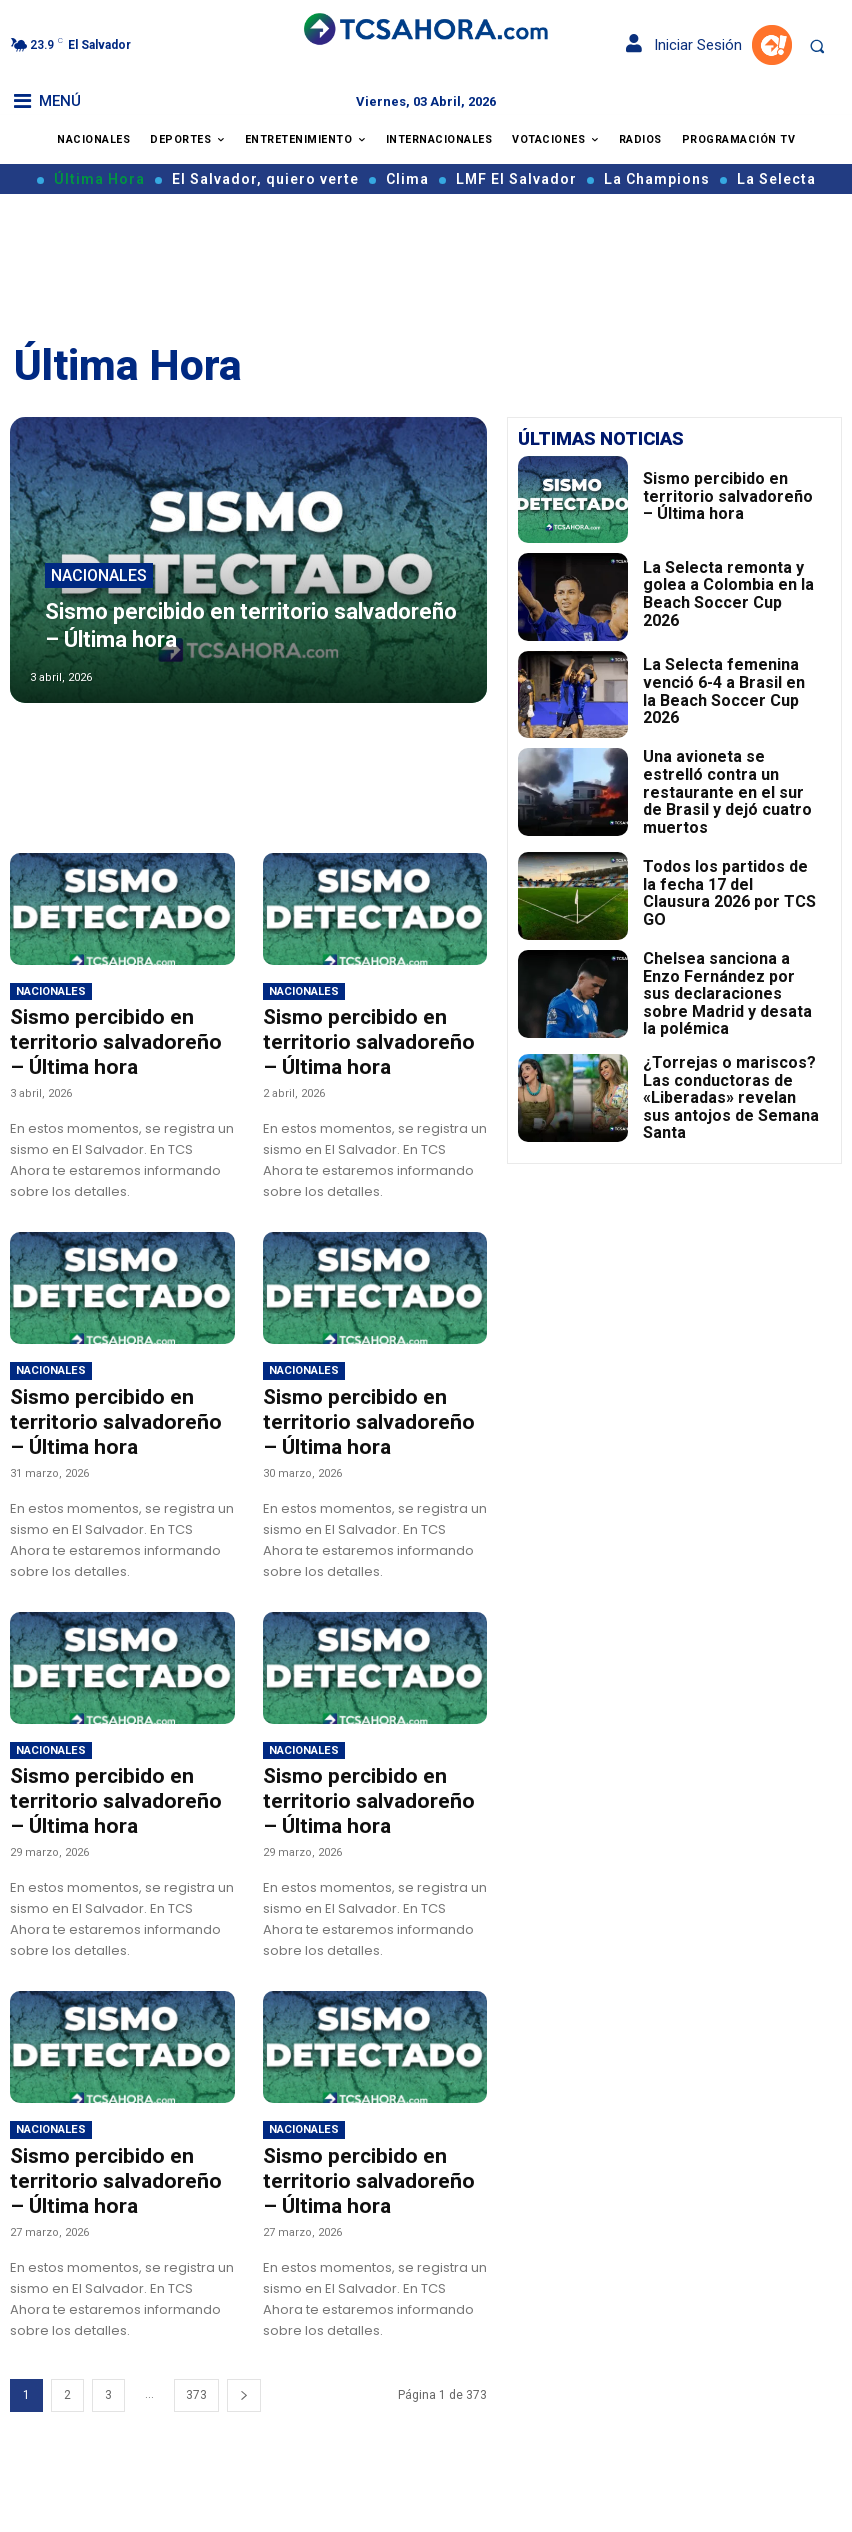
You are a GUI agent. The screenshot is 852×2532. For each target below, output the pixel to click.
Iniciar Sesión (684, 45)
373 (196, 2359)
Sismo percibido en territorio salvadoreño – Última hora (104, 1038)
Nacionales (99, 591)
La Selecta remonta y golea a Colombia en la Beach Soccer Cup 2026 (728, 593)
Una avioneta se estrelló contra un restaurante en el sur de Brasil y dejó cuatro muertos (732, 789)
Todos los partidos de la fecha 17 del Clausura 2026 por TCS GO (729, 886)
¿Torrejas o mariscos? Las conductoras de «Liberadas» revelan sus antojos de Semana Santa (724, 1082)
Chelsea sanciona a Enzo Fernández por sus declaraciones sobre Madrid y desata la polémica (728, 984)
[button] (817, 46)
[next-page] (244, 2359)
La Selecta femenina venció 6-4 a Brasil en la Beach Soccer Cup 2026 (730, 691)
